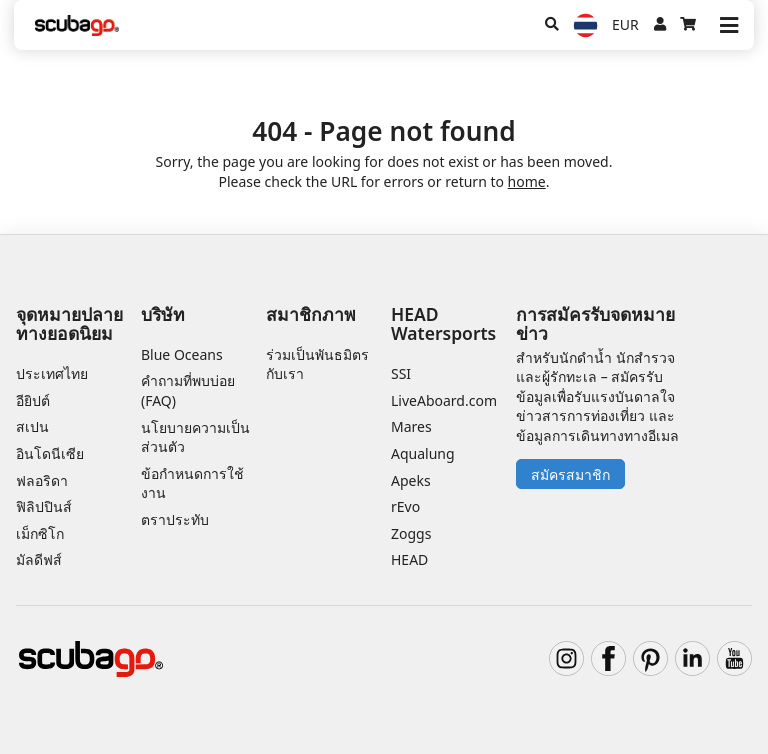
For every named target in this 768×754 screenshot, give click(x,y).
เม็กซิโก (40, 533)
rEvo (405, 506)
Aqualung (423, 453)
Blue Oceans (182, 354)
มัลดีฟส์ (39, 559)
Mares (411, 426)
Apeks (411, 480)
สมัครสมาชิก (570, 474)
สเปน (32, 426)
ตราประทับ (175, 519)
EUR (625, 24)
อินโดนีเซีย (50, 453)
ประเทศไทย (52, 373)
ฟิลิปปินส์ (44, 506)
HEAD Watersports (443, 323)
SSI (401, 373)
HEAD (409, 559)
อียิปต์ (33, 400)
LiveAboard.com (444, 400)
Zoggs (411, 533)
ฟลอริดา (42, 480)
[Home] (77, 25)
